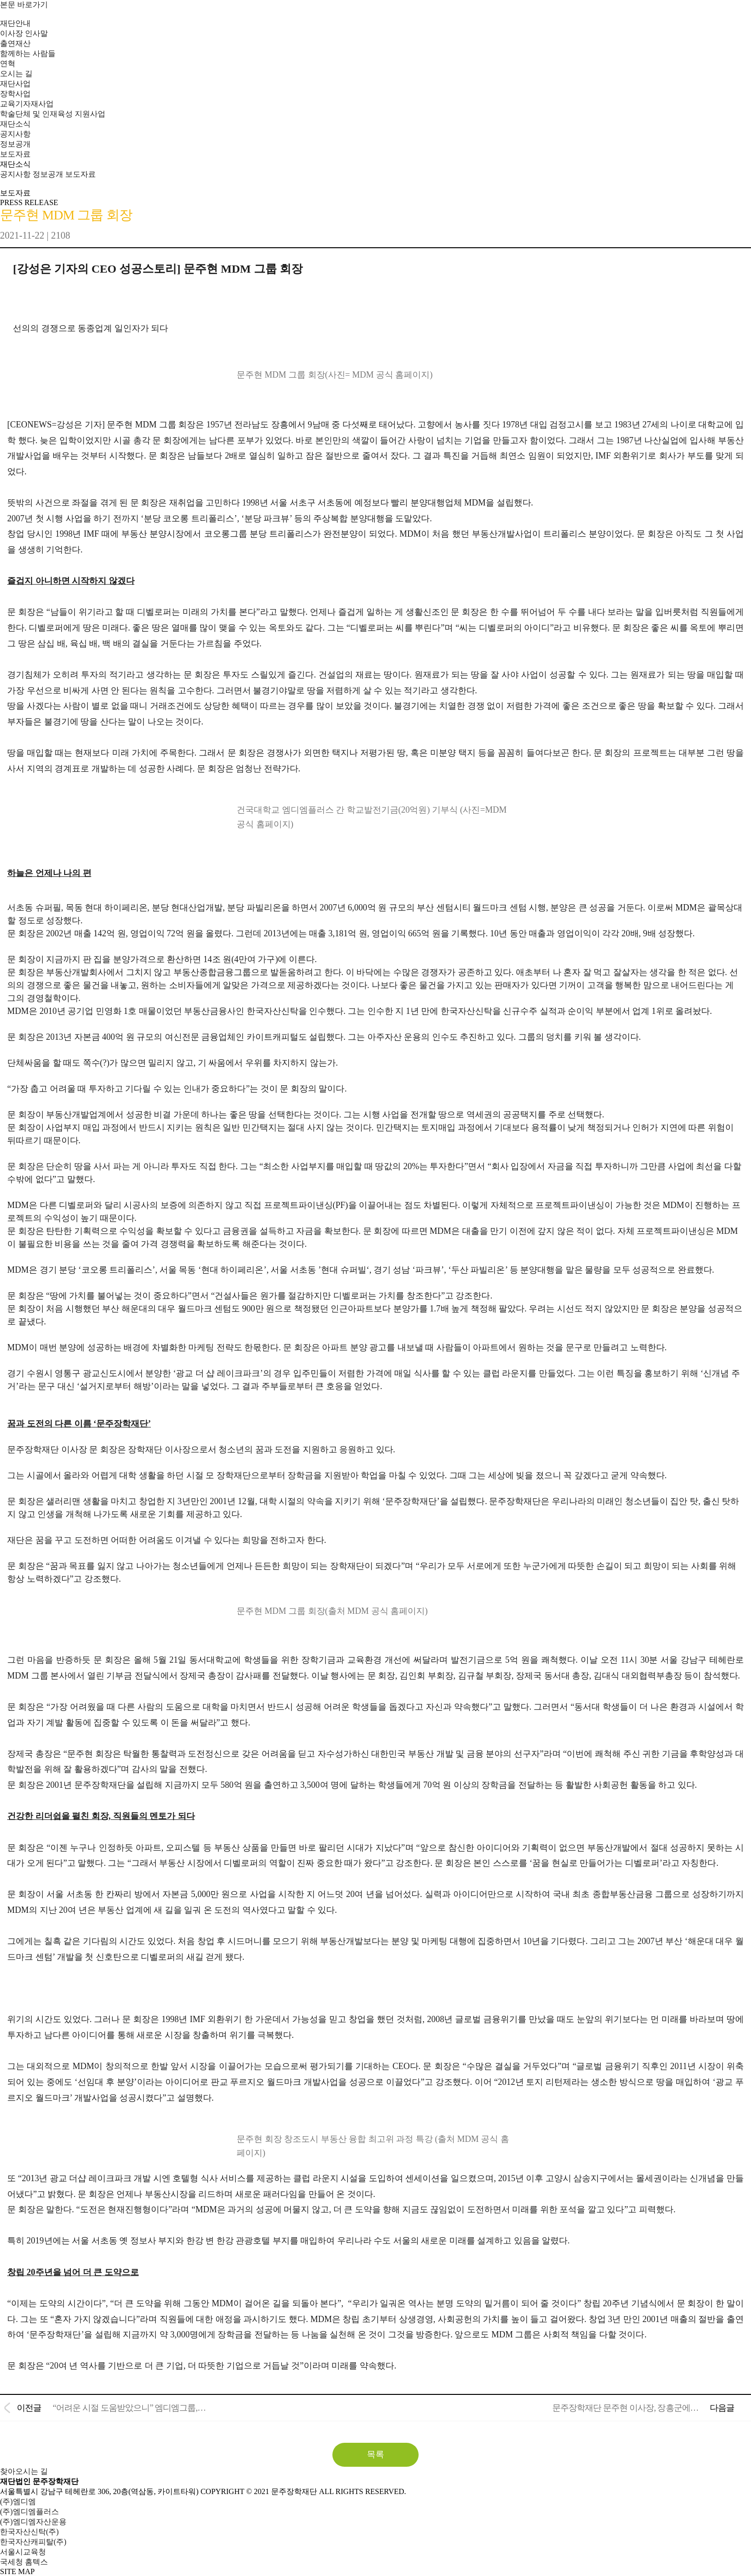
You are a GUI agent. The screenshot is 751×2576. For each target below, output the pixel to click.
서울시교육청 (23, 2552)
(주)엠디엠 (18, 2501)
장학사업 (15, 94)
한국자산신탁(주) (29, 2532)
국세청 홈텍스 (24, 2562)
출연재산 (15, 43)
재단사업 (15, 84)
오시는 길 (16, 73)
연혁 (7, 63)
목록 (375, 2454)
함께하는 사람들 (28, 53)
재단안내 (15, 23)
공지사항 (15, 134)
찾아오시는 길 (24, 2471)
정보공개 (15, 144)
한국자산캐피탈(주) (33, 2542)
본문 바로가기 (24, 4)
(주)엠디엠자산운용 (33, 2522)
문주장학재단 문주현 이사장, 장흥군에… (625, 2408)
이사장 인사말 (24, 33)
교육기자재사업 (27, 104)
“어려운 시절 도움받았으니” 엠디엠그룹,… (129, 2408)
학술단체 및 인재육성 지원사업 (52, 114)
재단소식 (15, 124)
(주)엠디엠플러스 (29, 2511)
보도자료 (15, 154)
